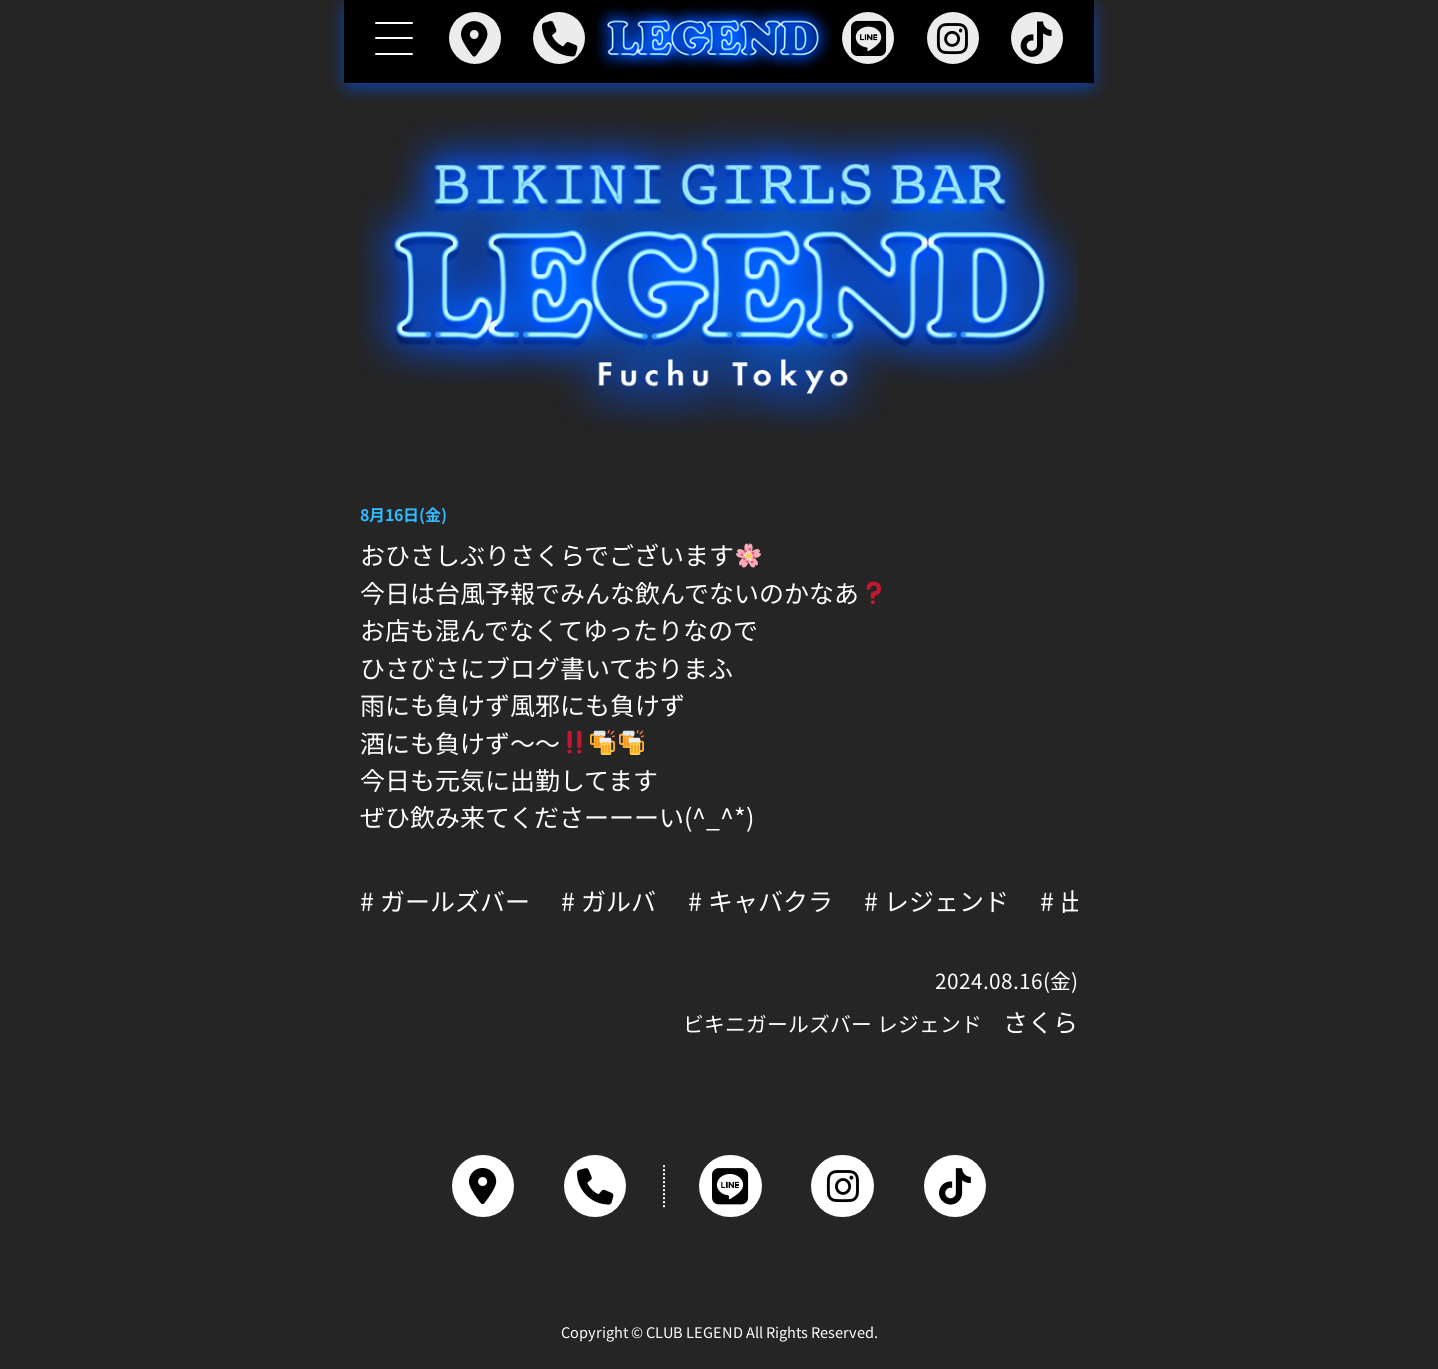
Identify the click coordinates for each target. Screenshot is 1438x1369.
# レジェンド (936, 900)
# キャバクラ (760, 900)
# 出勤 (1075, 900)
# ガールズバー (445, 900)
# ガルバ (608, 900)
